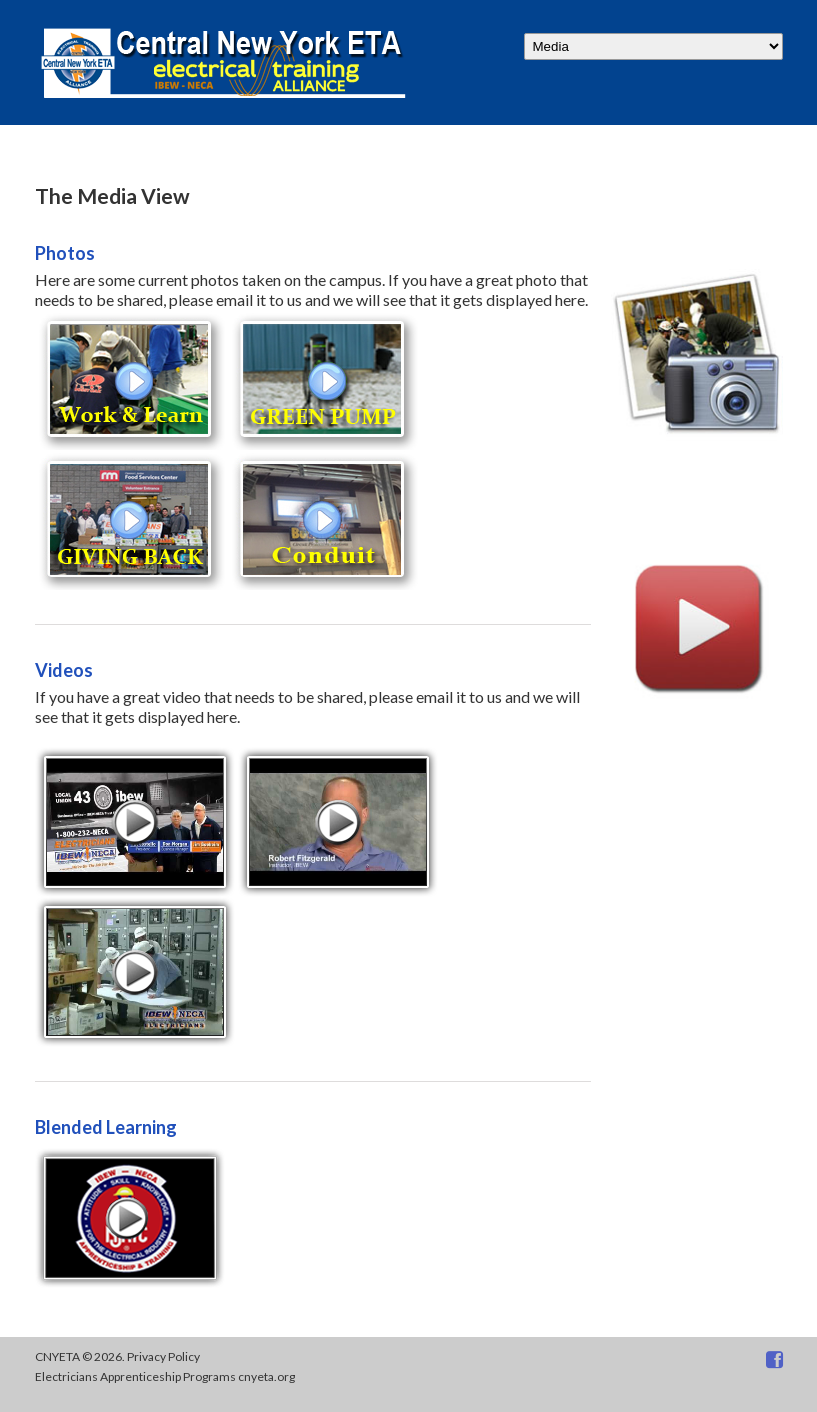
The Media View (112, 195)
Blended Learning (106, 1127)
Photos (65, 253)
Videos (64, 670)
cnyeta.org (266, 1376)
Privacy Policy (163, 1356)
